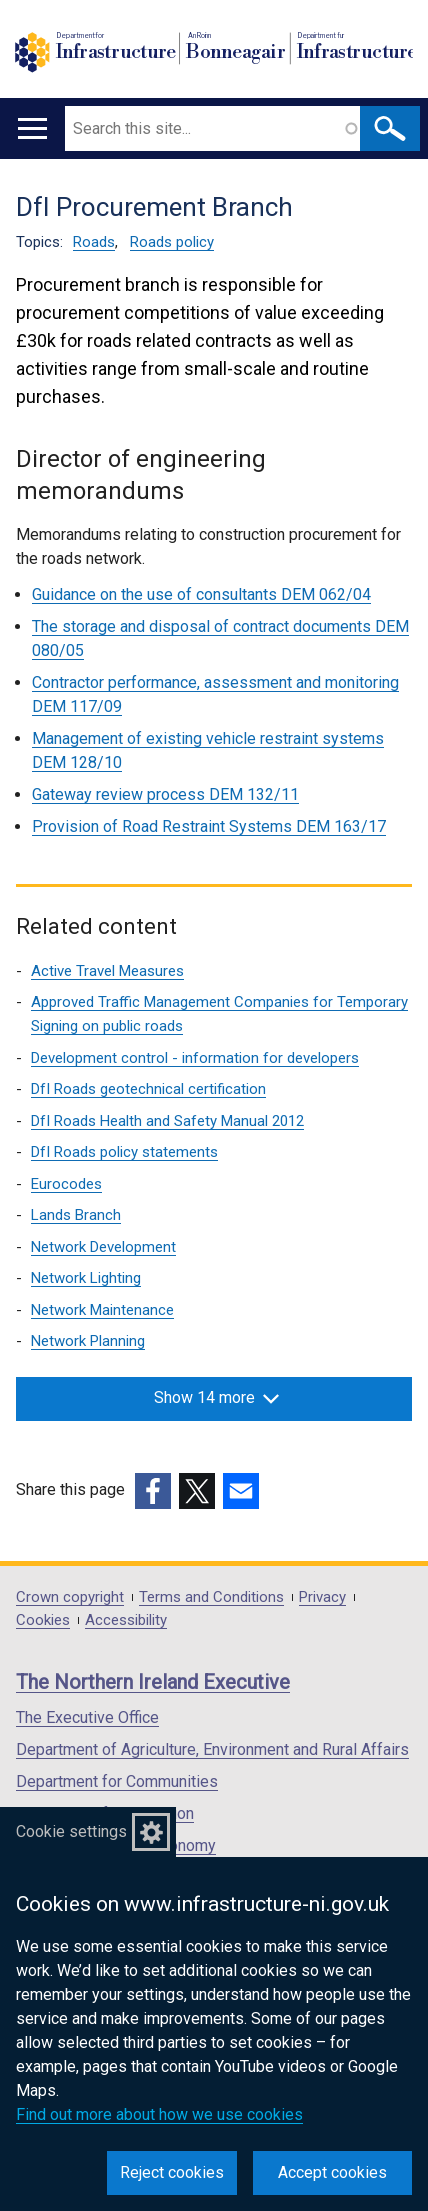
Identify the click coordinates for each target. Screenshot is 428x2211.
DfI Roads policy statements (124, 1152)
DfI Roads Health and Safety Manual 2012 (167, 1121)
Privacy (322, 1597)
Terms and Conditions (211, 1597)
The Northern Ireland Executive (153, 1682)
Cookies (43, 1620)
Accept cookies (332, 2172)
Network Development (103, 1247)
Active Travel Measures (107, 971)
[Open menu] (32, 128)
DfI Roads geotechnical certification (148, 1089)
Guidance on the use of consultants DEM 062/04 (201, 594)
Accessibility (126, 1620)
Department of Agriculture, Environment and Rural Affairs (212, 1749)
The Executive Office (87, 1717)
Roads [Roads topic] (94, 242)
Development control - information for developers (195, 1058)
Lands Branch (76, 1215)
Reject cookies (172, 2172)
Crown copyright (70, 1597)
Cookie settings (71, 1831)
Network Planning (88, 1341)
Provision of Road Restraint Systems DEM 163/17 (209, 826)
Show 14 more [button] (216, 1397)
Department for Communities (117, 1781)
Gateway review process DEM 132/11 (165, 794)
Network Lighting (86, 1278)
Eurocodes (66, 1184)
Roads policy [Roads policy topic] (172, 242)
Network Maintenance (102, 1310)
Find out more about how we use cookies (159, 2114)
